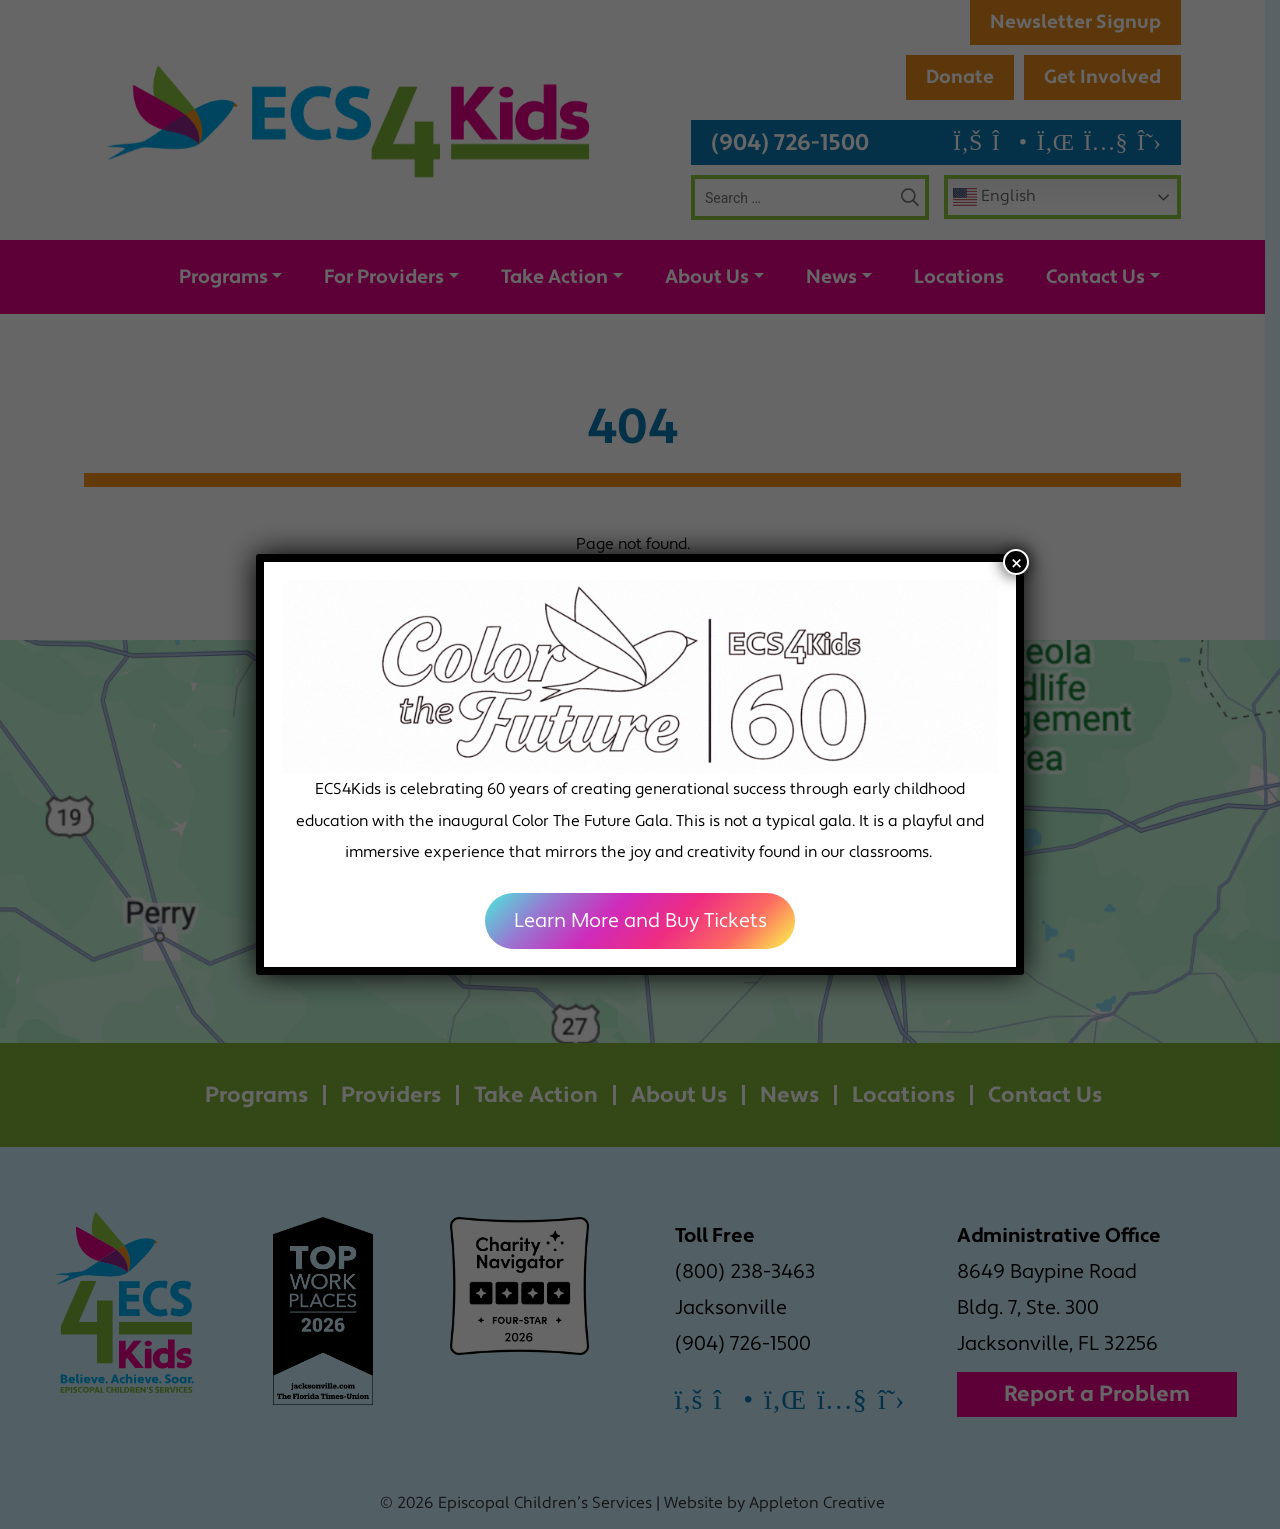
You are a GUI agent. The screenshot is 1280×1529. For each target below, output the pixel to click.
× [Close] (1016, 562)
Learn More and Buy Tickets (640, 921)
